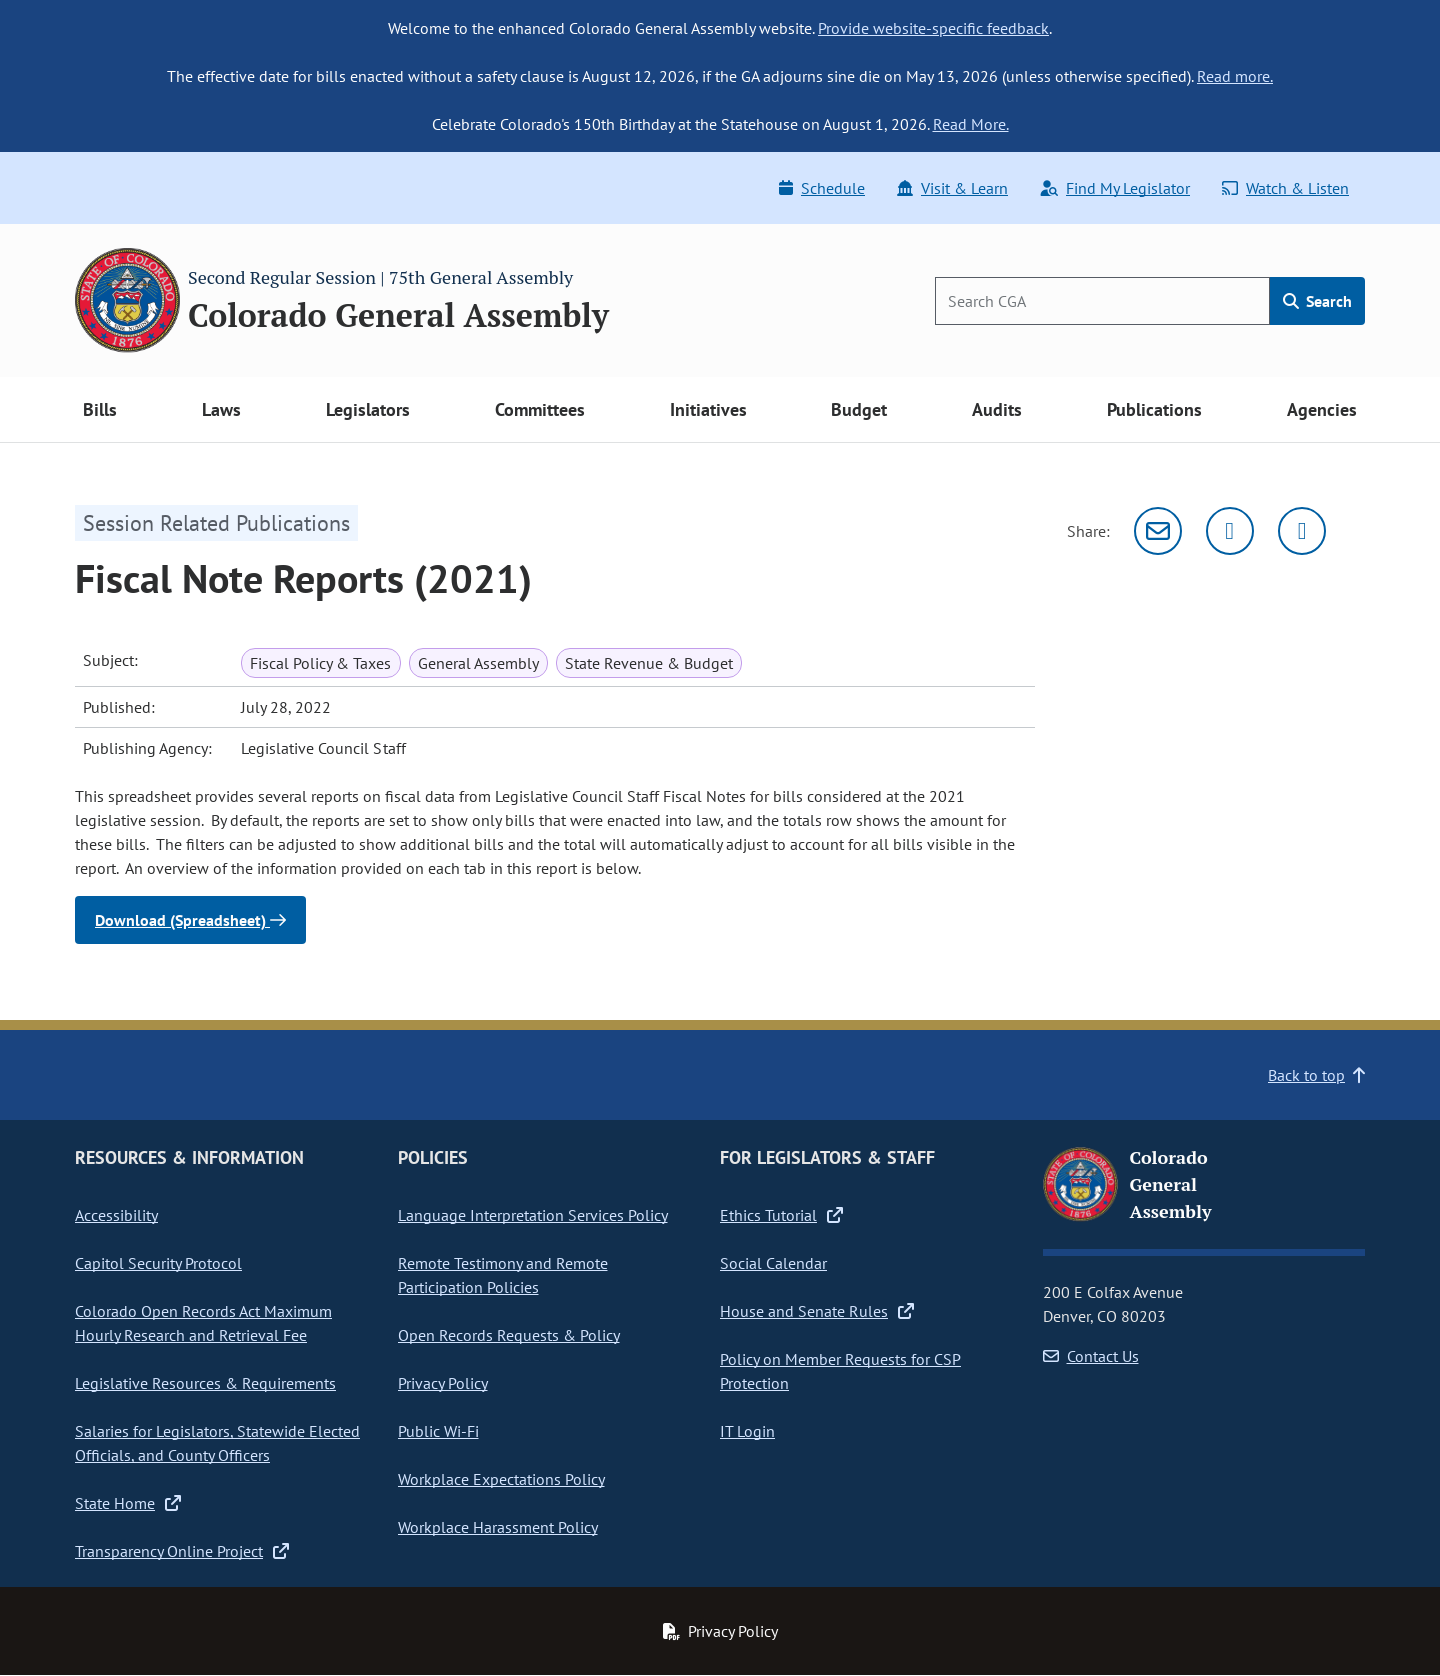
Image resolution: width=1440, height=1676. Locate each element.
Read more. (1235, 76)
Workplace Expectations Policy (501, 1479)
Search (1317, 301)
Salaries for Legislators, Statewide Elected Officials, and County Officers (217, 1443)
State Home (128, 1503)
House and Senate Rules (817, 1311)
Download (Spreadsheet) (190, 920)
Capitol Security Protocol (158, 1263)
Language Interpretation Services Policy (533, 1215)
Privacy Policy (443, 1383)
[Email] (1158, 531)
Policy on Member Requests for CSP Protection (840, 1371)
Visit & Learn (952, 188)
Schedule (822, 188)
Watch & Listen (1285, 188)
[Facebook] (1302, 531)
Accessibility (116, 1215)
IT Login (747, 1431)
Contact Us (1091, 1356)
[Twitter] (1230, 531)
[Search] (1102, 301)
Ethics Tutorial (781, 1215)
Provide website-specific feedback (933, 28)
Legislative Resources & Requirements (205, 1383)
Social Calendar (773, 1263)
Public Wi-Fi (438, 1431)
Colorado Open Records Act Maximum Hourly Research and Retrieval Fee (203, 1323)
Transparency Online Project (182, 1551)
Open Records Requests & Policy (509, 1335)
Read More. (971, 124)
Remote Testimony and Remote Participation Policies (503, 1275)
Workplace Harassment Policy (498, 1527)
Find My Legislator (1115, 188)
